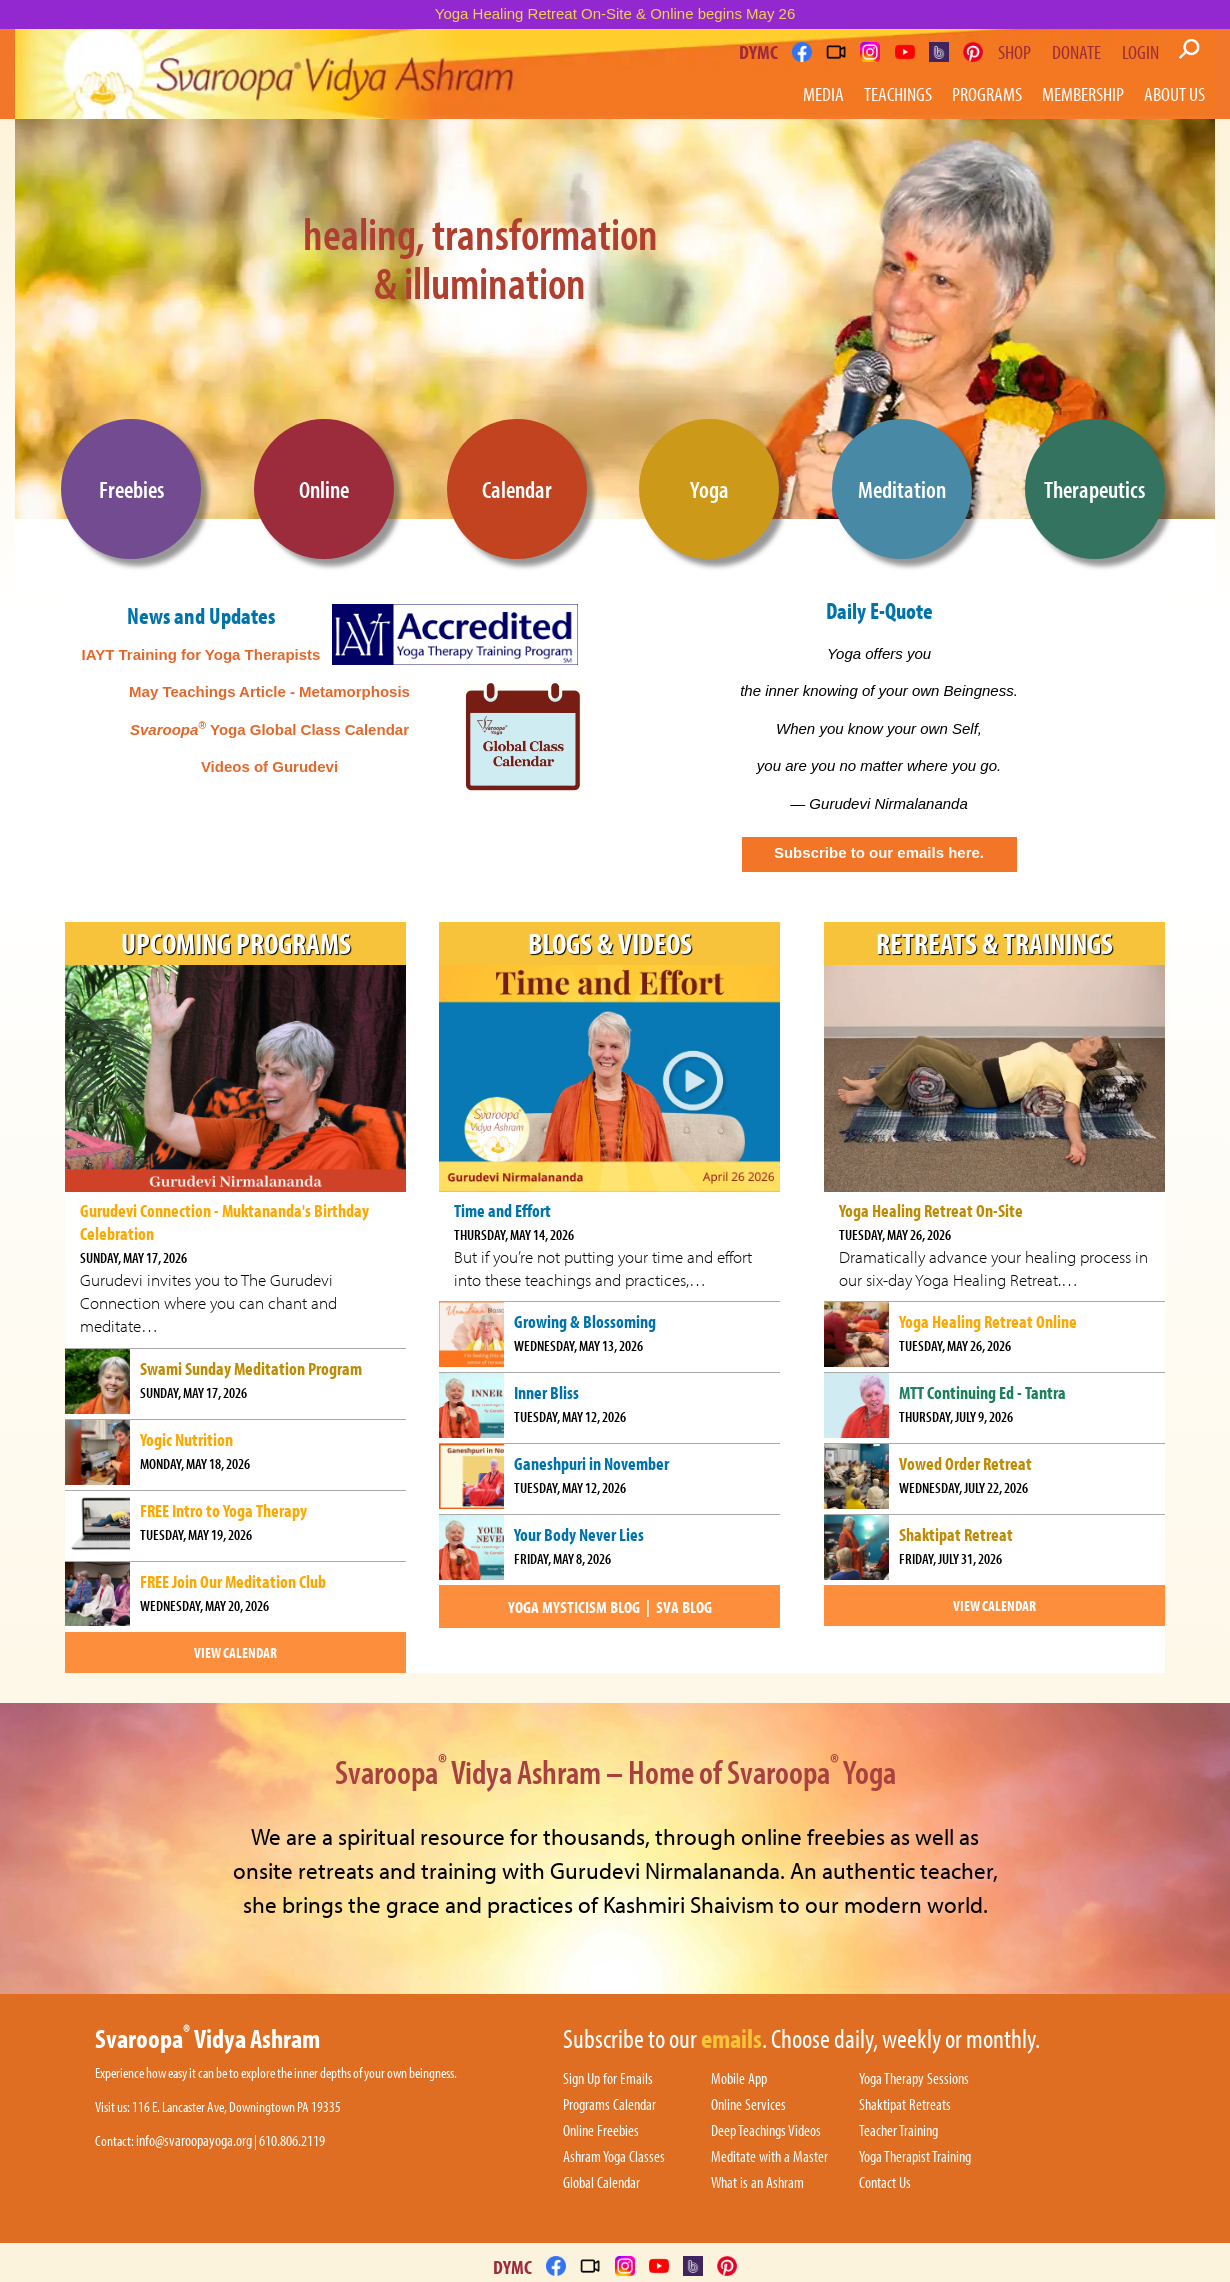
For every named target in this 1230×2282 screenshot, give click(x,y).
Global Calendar (601, 2183)
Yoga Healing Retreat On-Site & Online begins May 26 (615, 13)
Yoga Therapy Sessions (914, 2079)
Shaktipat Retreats (905, 2105)
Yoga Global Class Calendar (269, 729)
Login (1140, 52)
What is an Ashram (757, 2183)
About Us (1174, 93)
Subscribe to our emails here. (879, 852)
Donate (1076, 52)
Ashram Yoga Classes (614, 2157)
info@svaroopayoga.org (194, 2140)
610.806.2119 (292, 2140)
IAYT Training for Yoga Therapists (201, 654)
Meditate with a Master (769, 2157)
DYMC (758, 51)
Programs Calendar (609, 2105)
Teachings (898, 93)
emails (731, 2040)
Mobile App (739, 2079)
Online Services (748, 2105)
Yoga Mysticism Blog (574, 1606)
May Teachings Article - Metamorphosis (269, 691)
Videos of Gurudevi (269, 766)
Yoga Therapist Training (915, 2157)
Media (823, 93)
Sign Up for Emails (608, 2079)
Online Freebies (601, 2131)
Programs (987, 93)
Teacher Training (898, 2131)
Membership (1083, 93)
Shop (1014, 52)
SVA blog (684, 1606)
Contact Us (885, 2183)
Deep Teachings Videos (766, 2131)
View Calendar (235, 1652)
